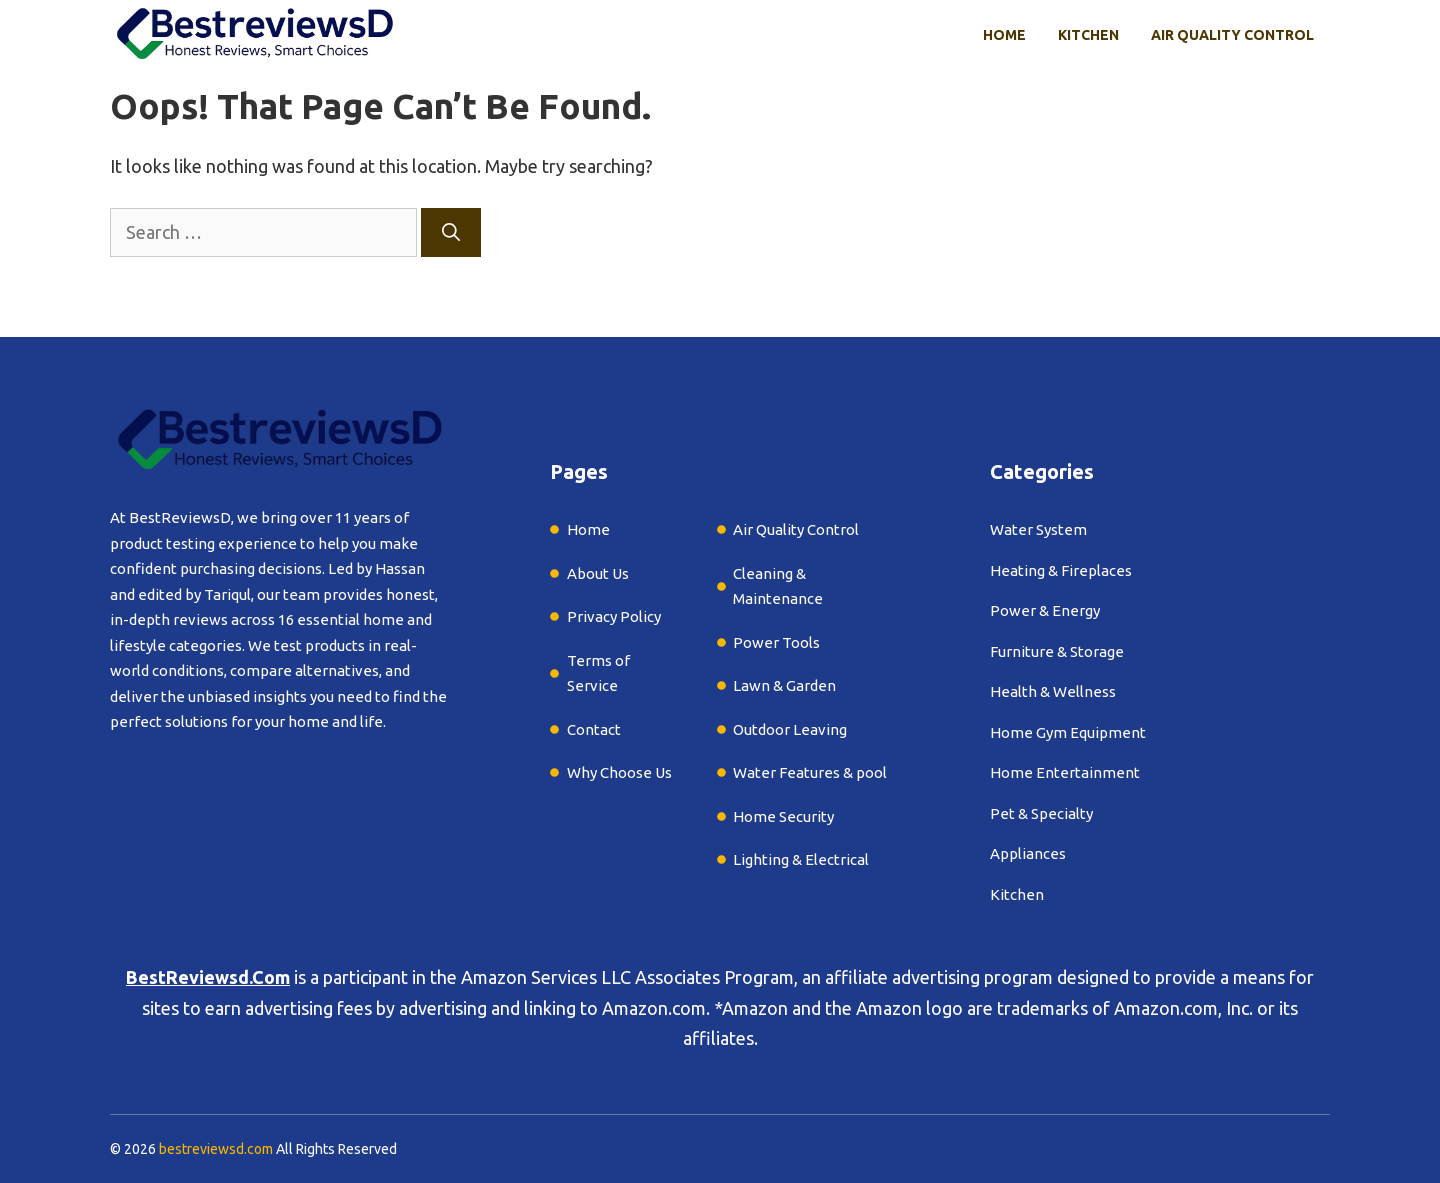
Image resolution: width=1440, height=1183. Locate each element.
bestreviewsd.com (216, 1149)
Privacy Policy (614, 616)
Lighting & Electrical (801, 859)
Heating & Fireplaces (1061, 570)
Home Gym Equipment (1068, 732)
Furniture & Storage (1057, 651)
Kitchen (1088, 35)
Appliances (1028, 853)
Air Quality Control (1232, 35)
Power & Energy (1045, 610)
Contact (594, 729)
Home (1004, 35)
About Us (598, 573)
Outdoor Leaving (790, 729)
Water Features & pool (810, 772)
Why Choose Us (619, 772)
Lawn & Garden (784, 685)
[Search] (451, 232)
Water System (1038, 529)
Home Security (783, 816)
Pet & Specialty (1041, 813)
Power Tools (776, 642)
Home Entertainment (1065, 772)
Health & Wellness (1053, 691)
